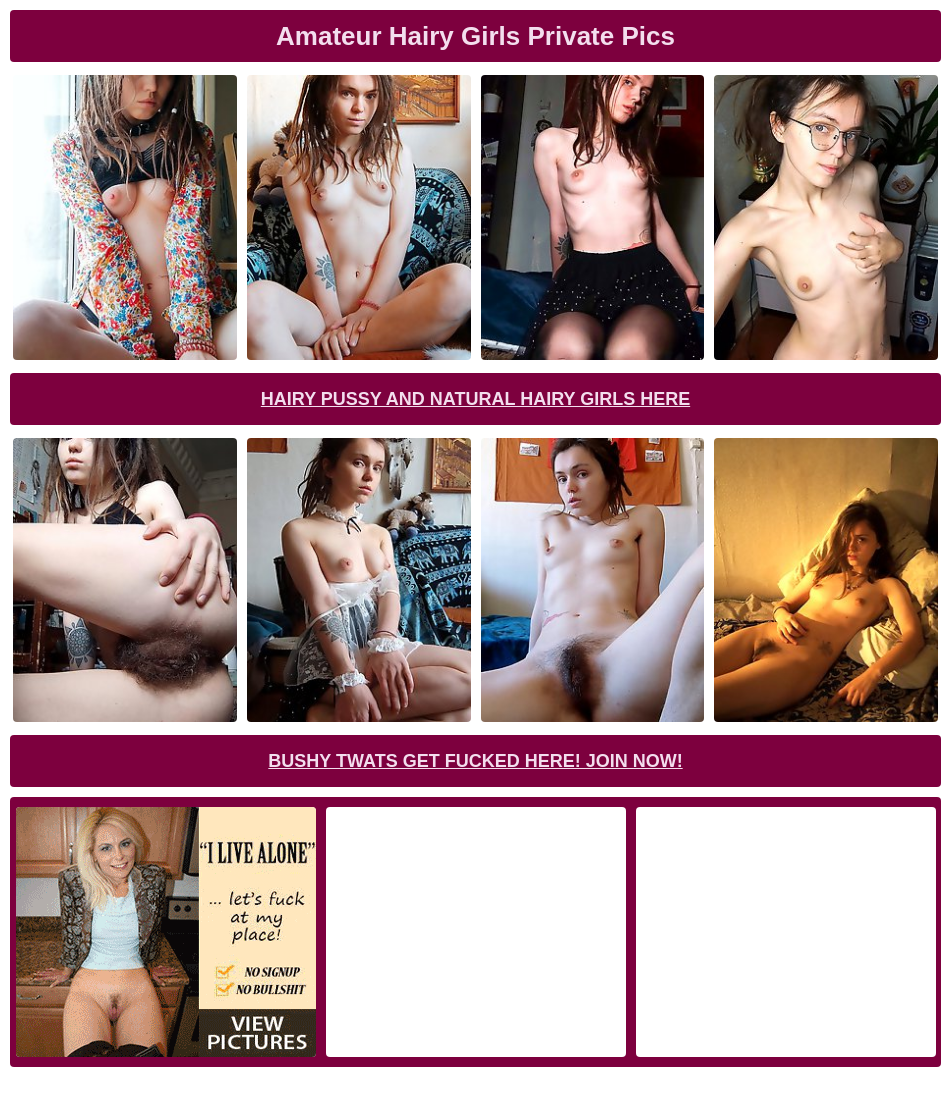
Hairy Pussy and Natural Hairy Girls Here (475, 399)
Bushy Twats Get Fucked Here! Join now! (475, 761)
